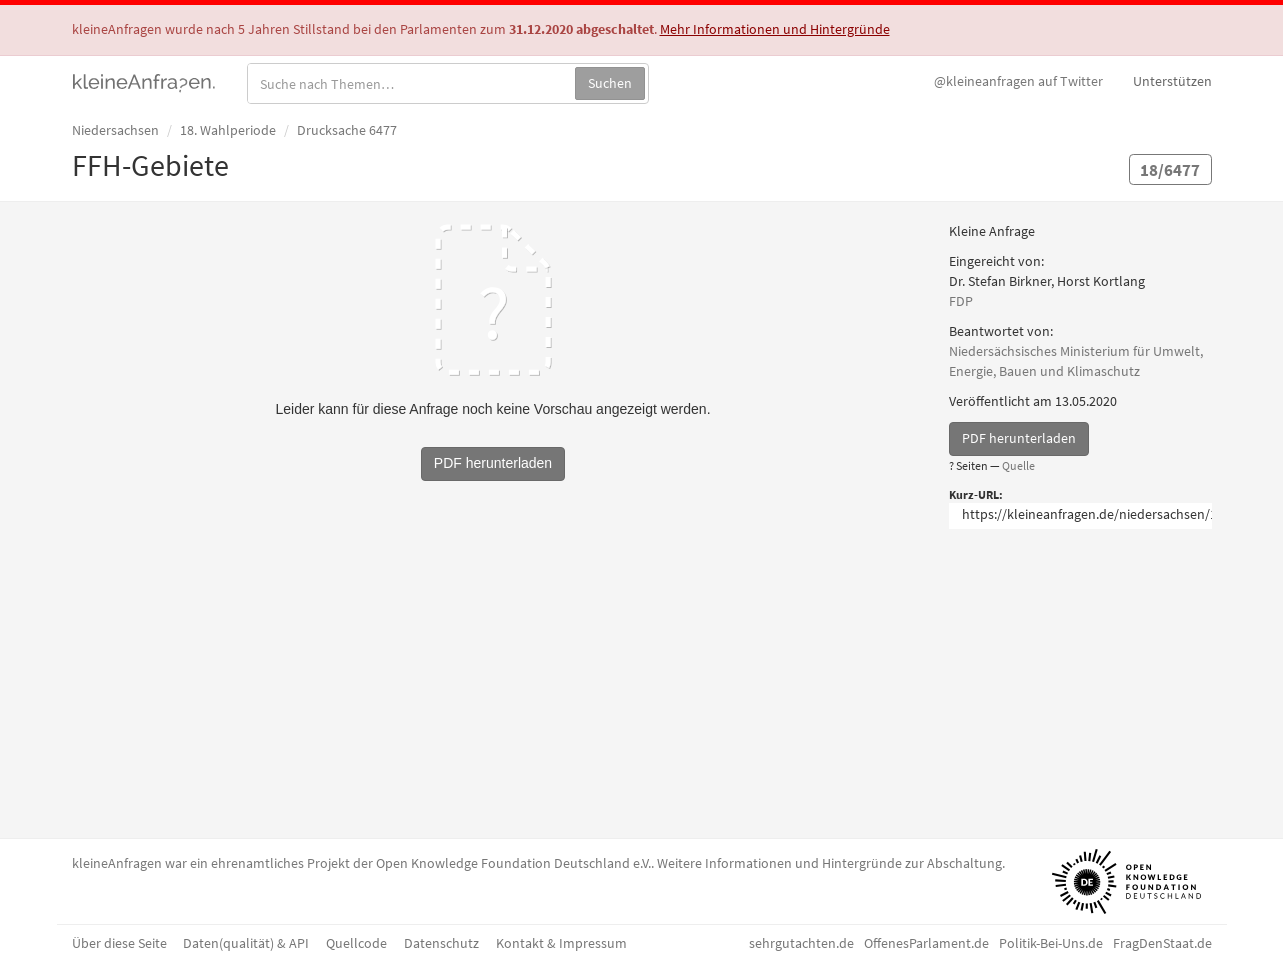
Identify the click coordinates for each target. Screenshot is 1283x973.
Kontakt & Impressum (561, 943)
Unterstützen (1172, 81)
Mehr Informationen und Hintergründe (775, 29)
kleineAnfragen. (144, 81)
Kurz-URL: (976, 494)
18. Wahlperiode (228, 130)
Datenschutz (441, 943)
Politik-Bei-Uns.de (1051, 943)
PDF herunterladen (1019, 438)
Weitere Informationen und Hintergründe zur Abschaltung (829, 863)
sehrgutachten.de (801, 943)
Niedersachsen (115, 130)
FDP (961, 301)
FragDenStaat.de (1162, 943)
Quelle (1018, 465)
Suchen (610, 83)
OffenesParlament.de (926, 943)
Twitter (1018, 81)
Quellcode (356, 943)
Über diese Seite (119, 943)
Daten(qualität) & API (246, 943)
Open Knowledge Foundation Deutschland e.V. (513, 863)
